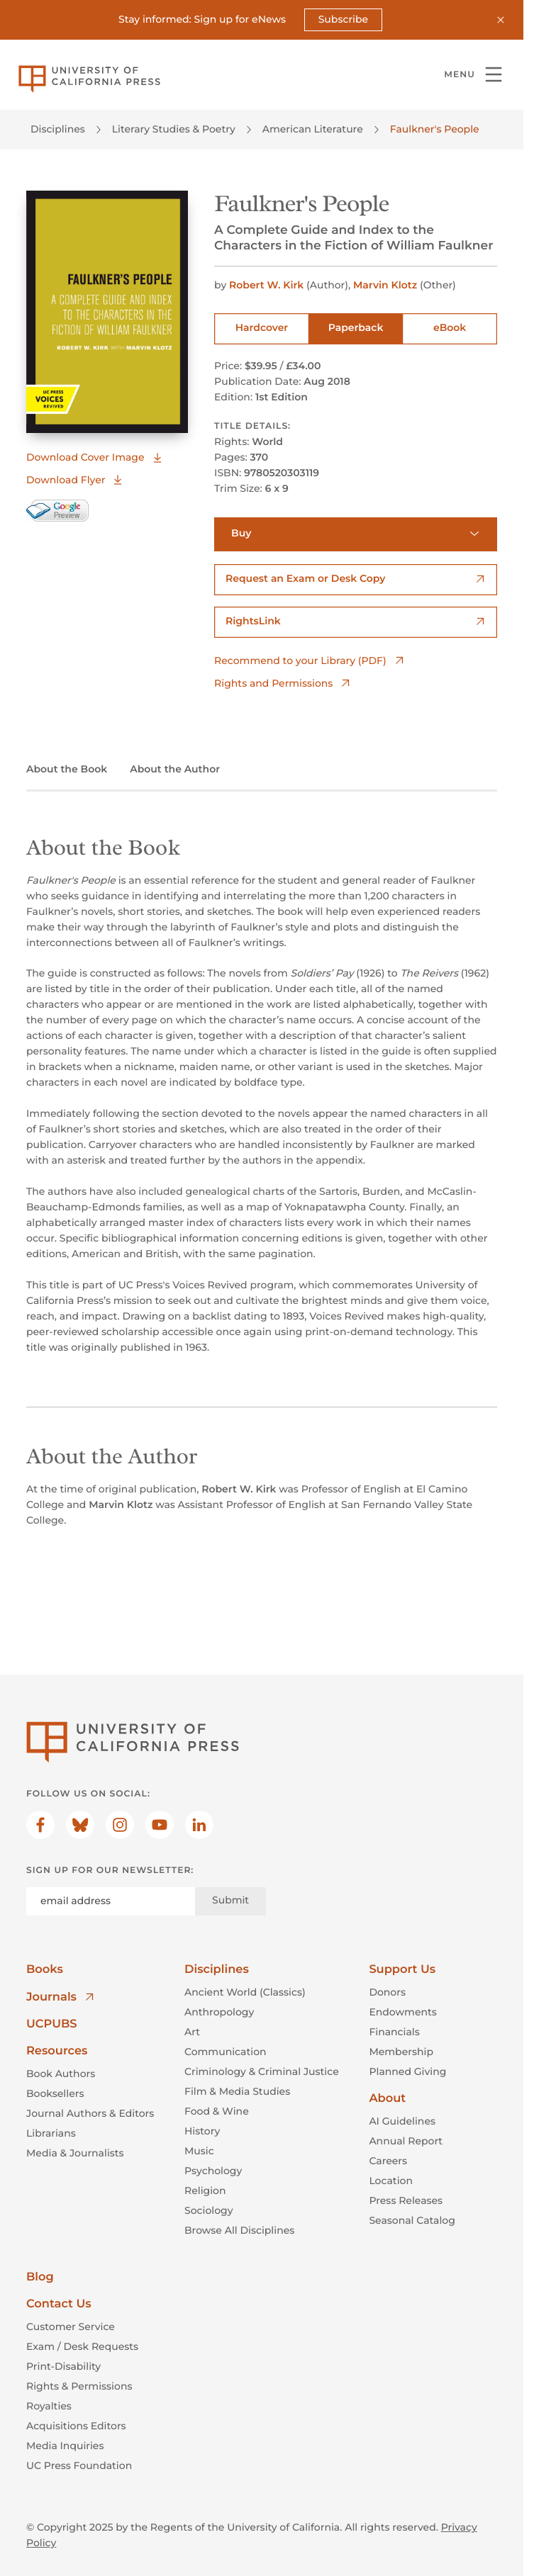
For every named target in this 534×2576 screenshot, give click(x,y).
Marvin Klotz (386, 284)
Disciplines (57, 129)
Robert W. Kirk (267, 284)
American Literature (312, 129)
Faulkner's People (434, 129)
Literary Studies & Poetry (173, 129)
